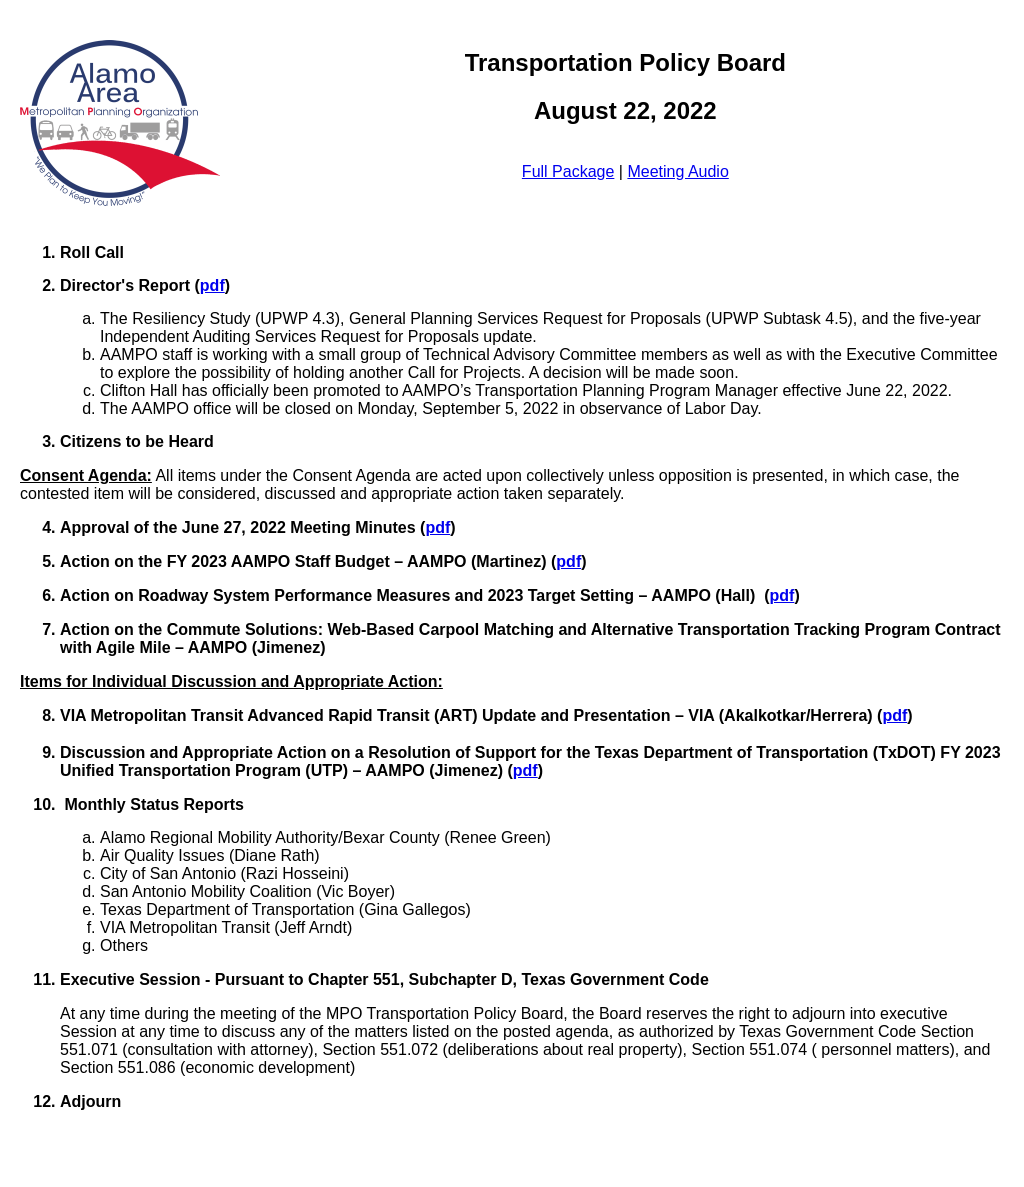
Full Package (568, 171)
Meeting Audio (677, 171)
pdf (212, 285)
